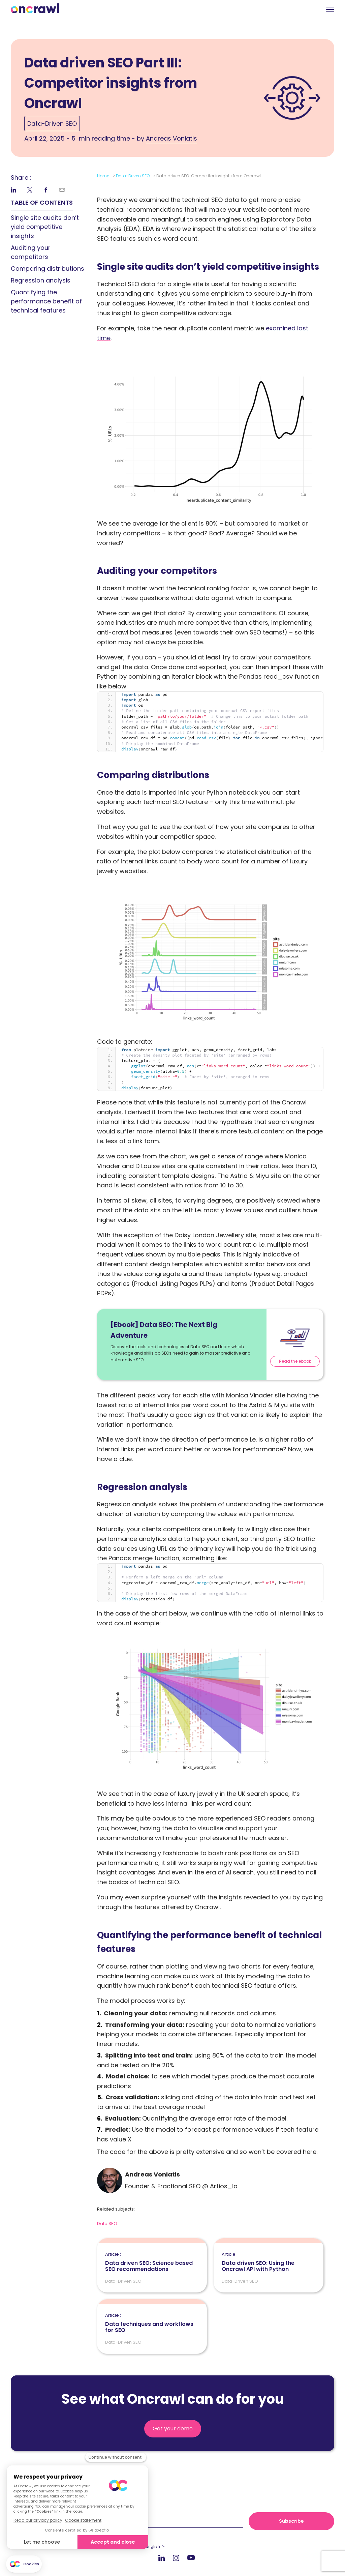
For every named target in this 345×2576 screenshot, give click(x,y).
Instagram (176, 2557)
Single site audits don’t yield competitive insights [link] (45, 226)
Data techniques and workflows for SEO (152, 2323)
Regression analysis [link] (40, 280)
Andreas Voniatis (171, 138)
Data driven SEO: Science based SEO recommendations (152, 2262)
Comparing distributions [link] (47, 268)
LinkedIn (161, 2557)
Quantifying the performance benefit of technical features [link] (46, 301)
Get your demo (173, 2428)
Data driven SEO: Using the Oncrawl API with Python (268, 2262)
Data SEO (107, 2223)
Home (103, 176)
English (153, 2546)
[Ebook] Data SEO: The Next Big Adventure (164, 1330)
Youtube (191, 2558)
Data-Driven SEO (52, 123)
